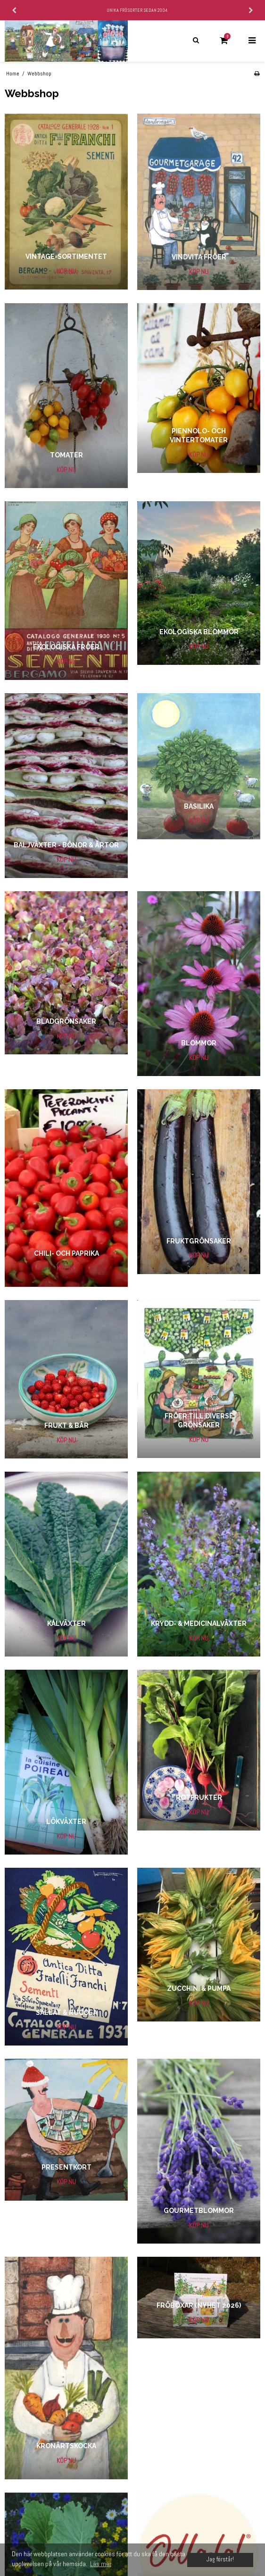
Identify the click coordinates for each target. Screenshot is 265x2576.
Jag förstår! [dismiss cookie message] (220, 2559)
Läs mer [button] (100, 2563)
